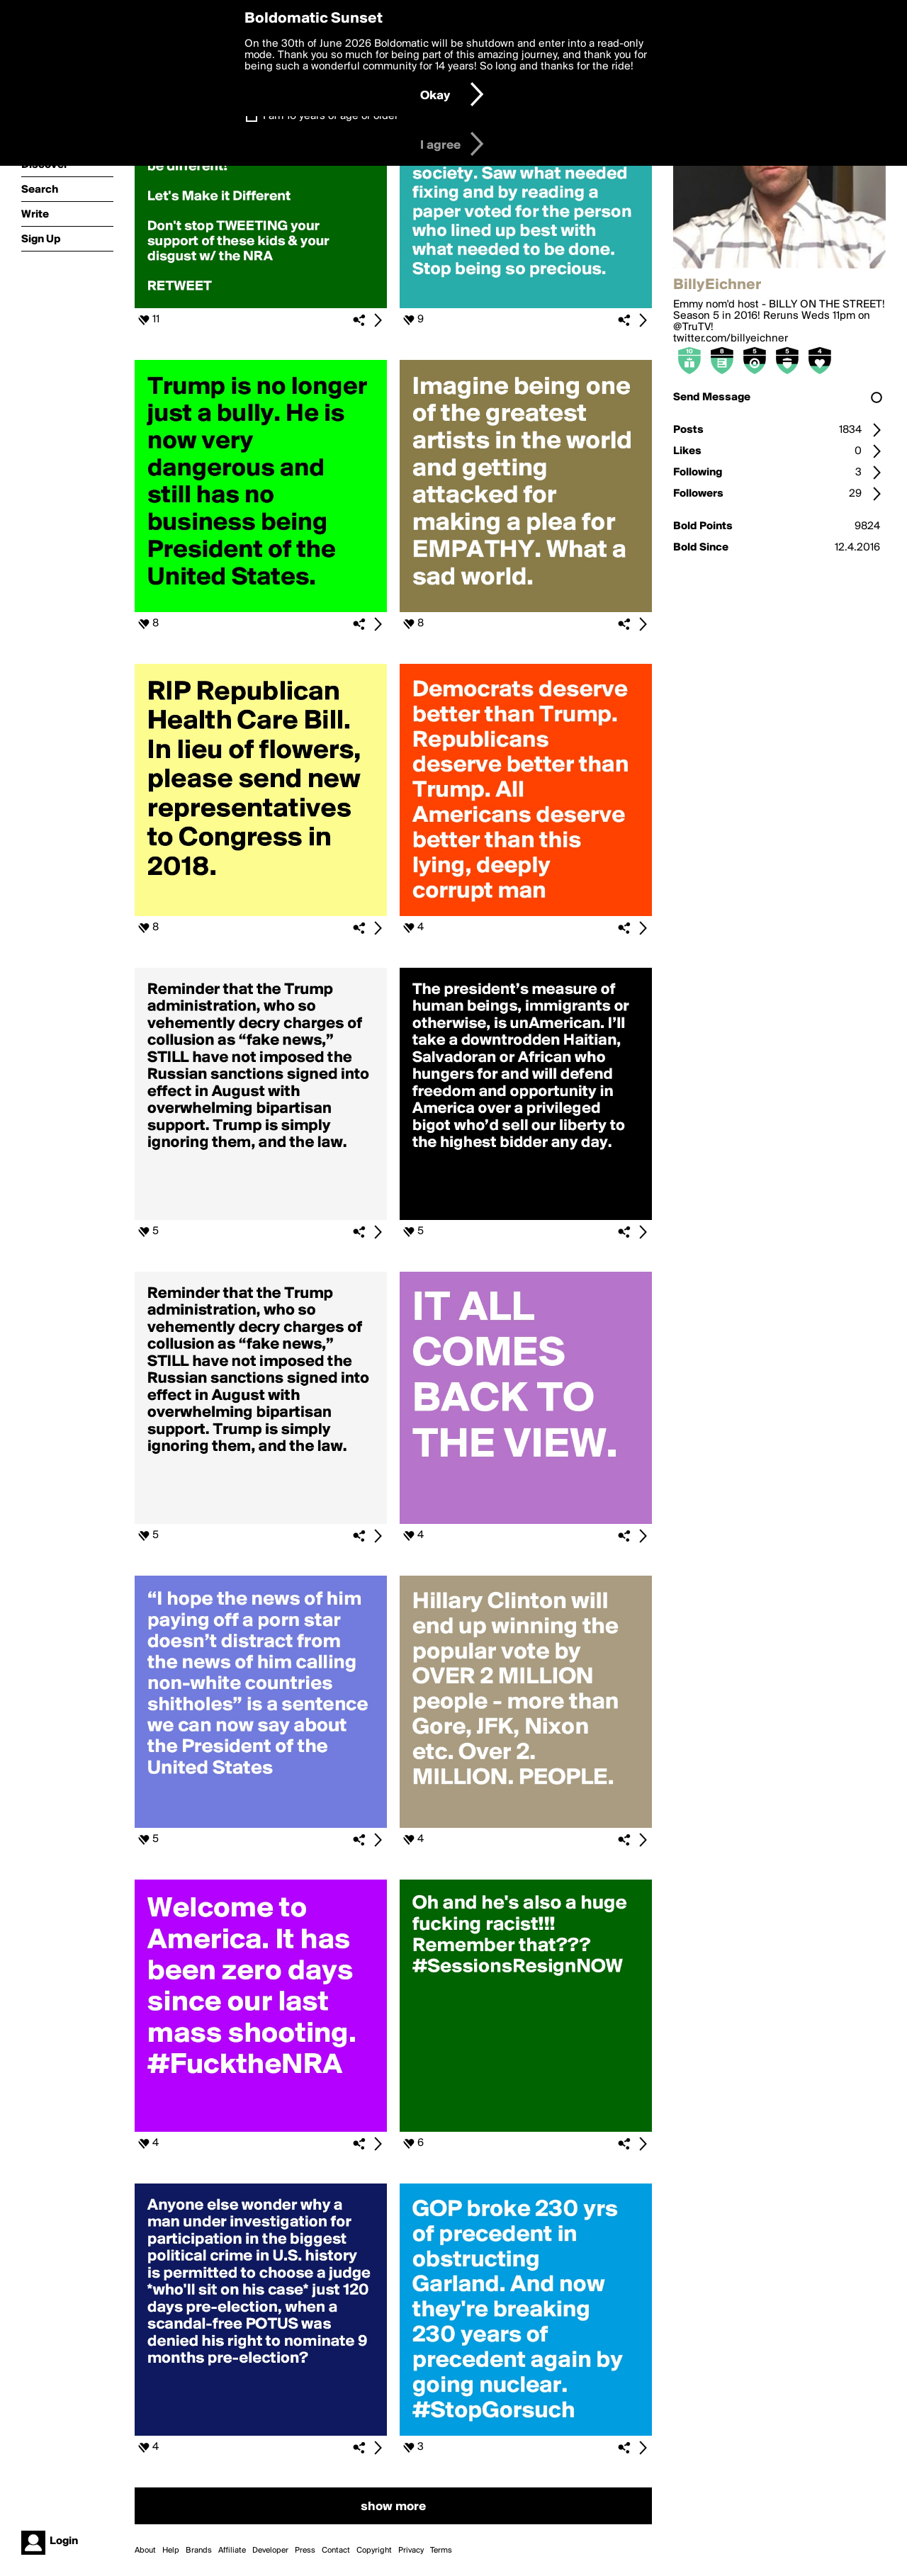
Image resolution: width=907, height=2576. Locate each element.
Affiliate (232, 2550)
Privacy (411, 2550)
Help (170, 2550)
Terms (441, 2550)
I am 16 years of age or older (330, 116)
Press (305, 2550)
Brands (199, 2550)
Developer (270, 2550)
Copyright (374, 2550)
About (145, 2550)
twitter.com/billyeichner (730, 338)
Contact (336, 2550)
